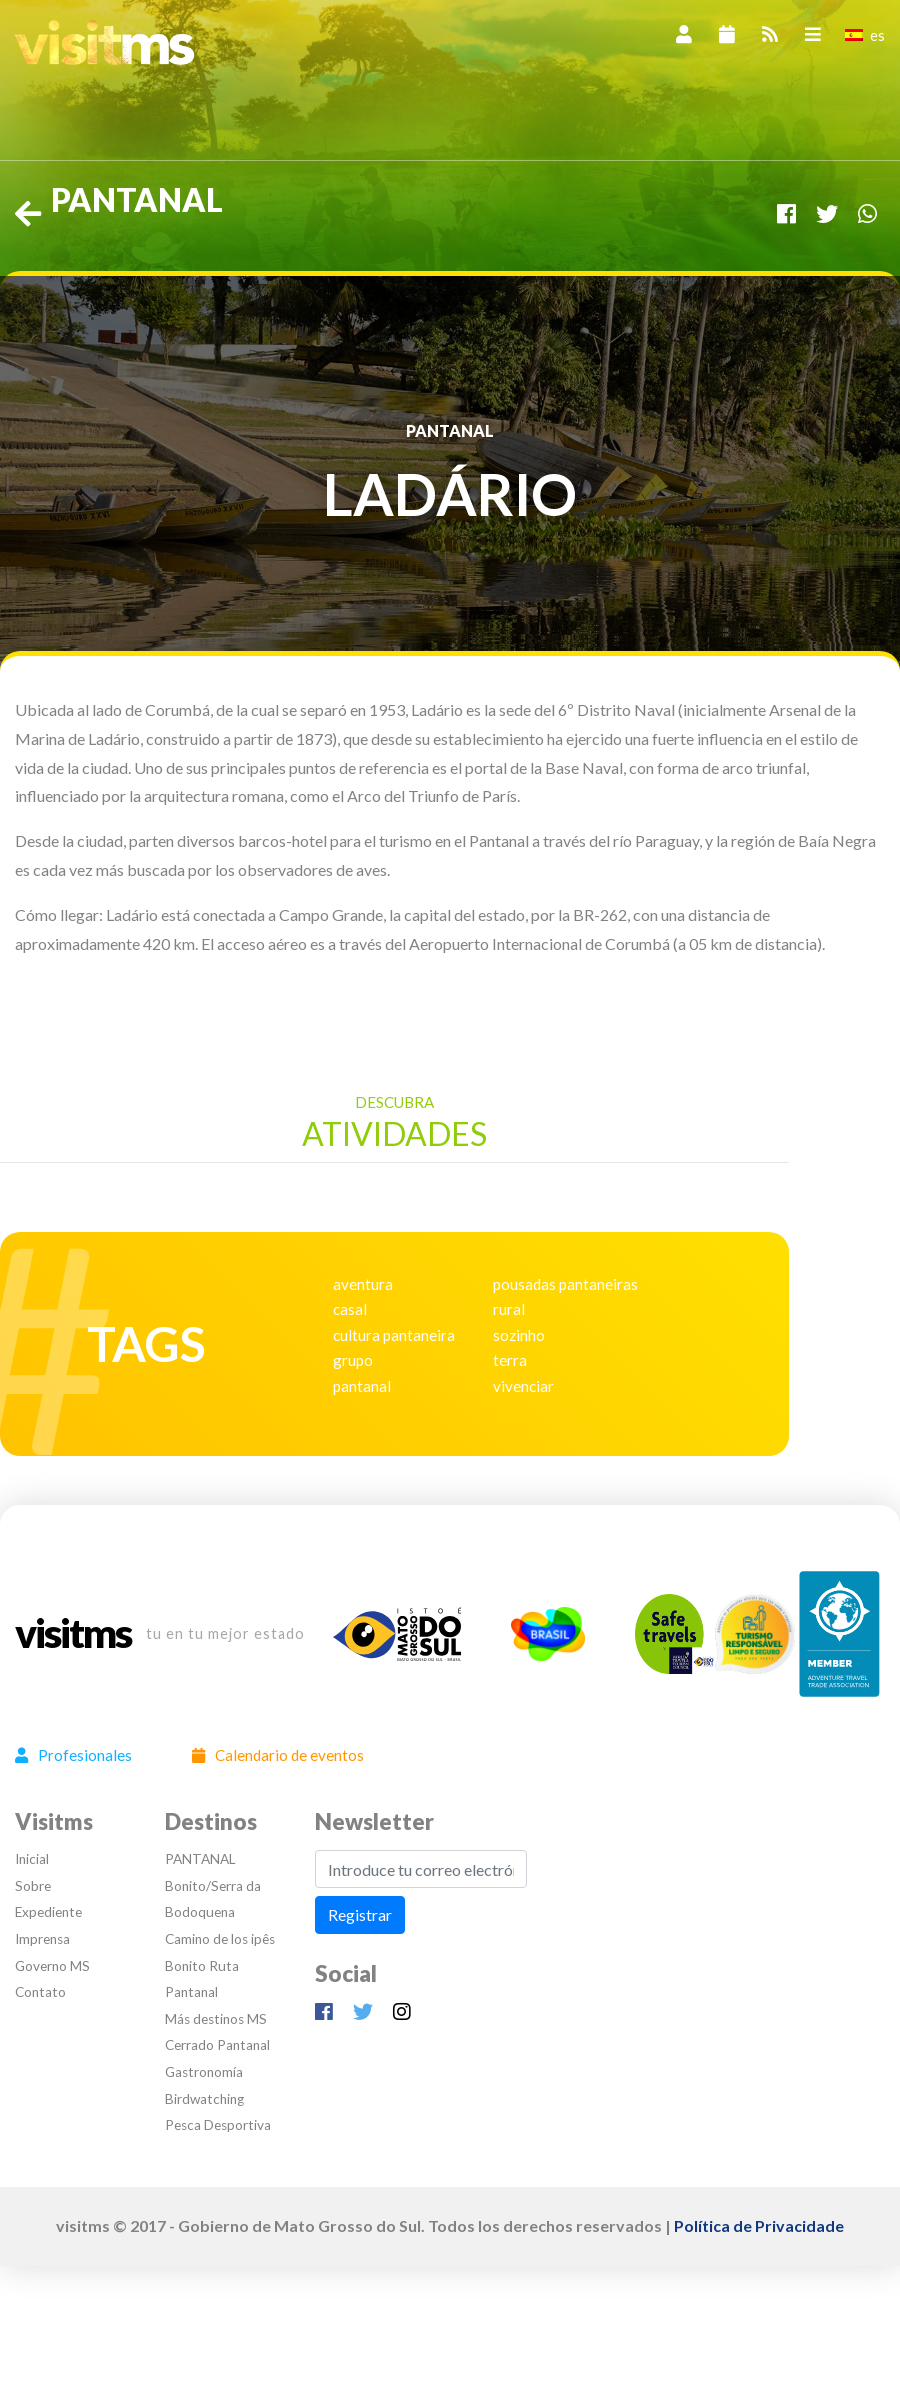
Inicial (32, 1859)
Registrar (360, 1914)
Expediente (48, 1912)
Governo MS (52, 1966)
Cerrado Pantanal (217, 2045)
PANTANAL (200, 1859)
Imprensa (42, 1939)
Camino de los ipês (220, 1939)
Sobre (33, 1886)
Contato (40, 1992)
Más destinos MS (216, 2019)
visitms (73, 1634)
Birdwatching (204, 2099)
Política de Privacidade (759, 2225)
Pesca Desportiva (218, 2125)
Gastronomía (204, 2072)
